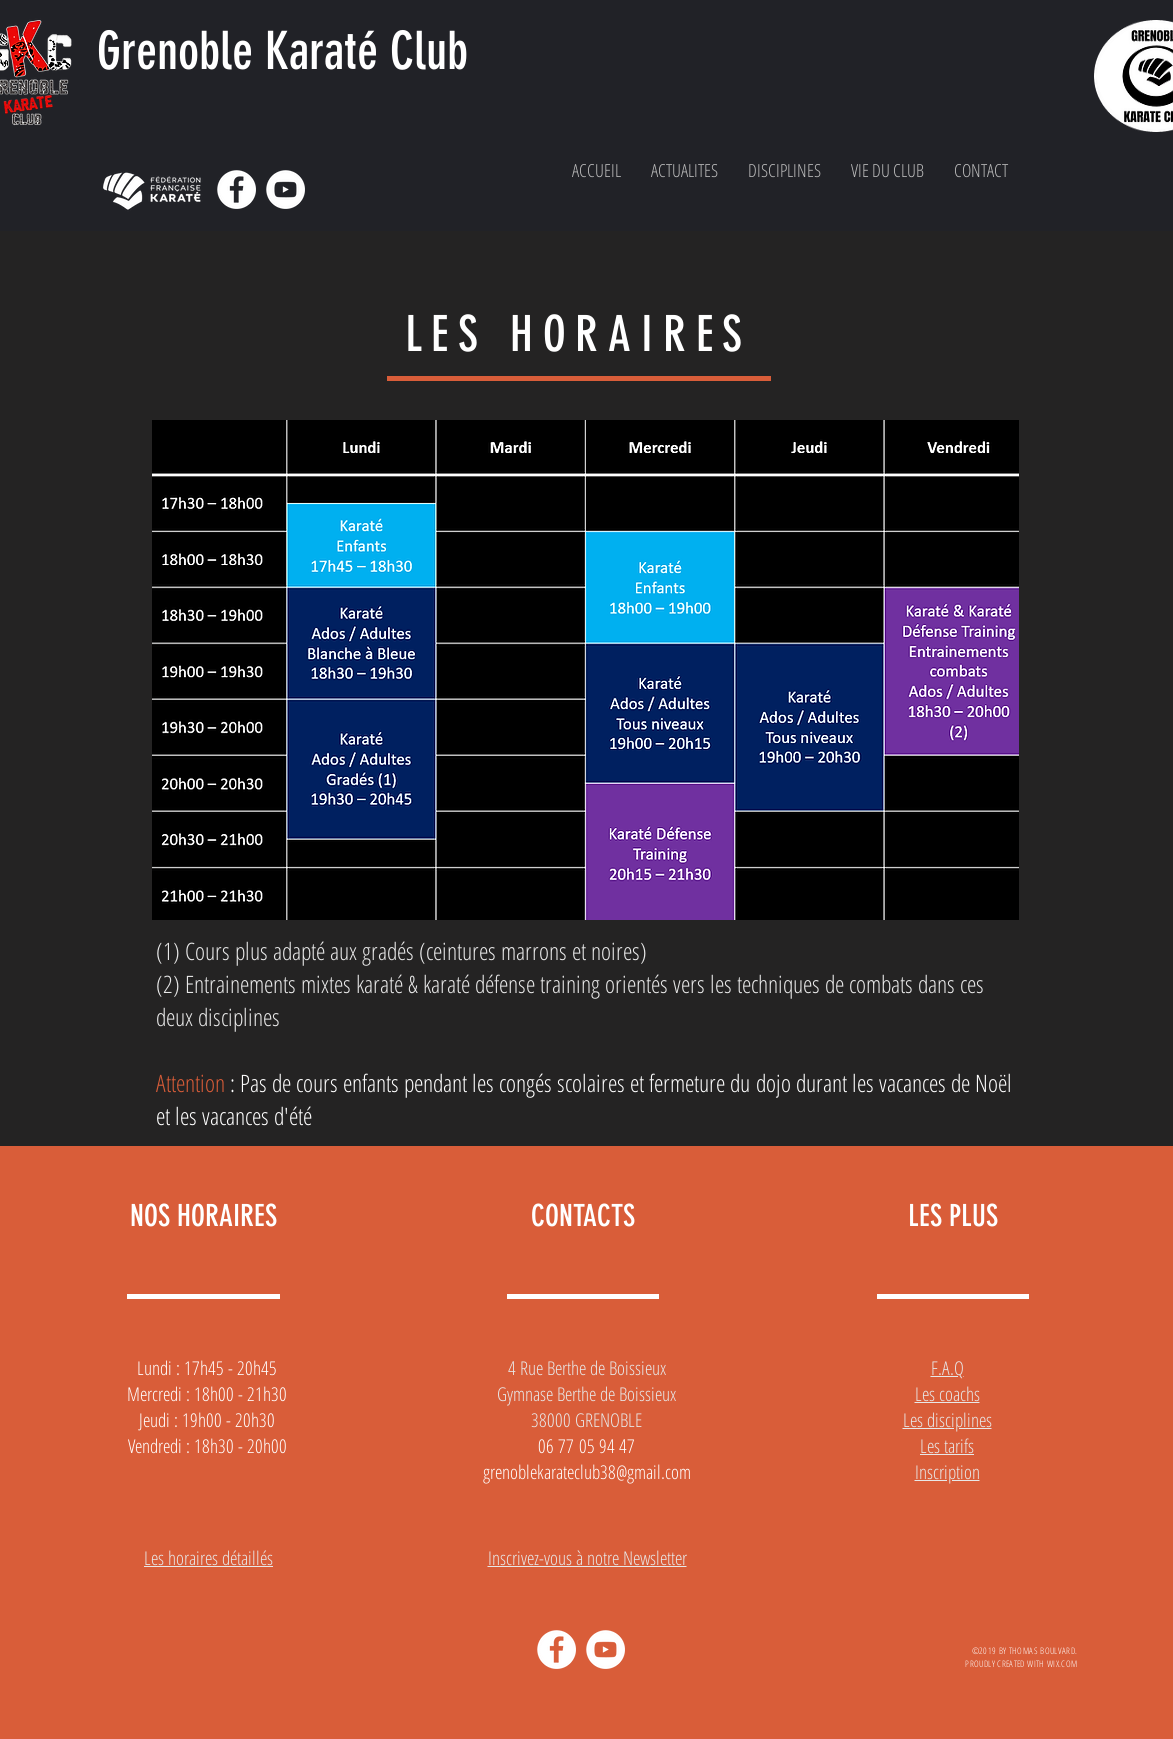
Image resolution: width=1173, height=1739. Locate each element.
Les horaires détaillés (208, 1558)
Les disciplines (947, 1420)
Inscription (947, 1472)
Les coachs (947, 1394)
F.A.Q (947, 1368)
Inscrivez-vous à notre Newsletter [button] (587, 1558)
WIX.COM (1062, 1663)
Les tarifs (947, 1446)
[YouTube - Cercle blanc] (285, 189)
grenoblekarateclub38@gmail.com (587, 1472)
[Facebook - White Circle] (236, 189)
